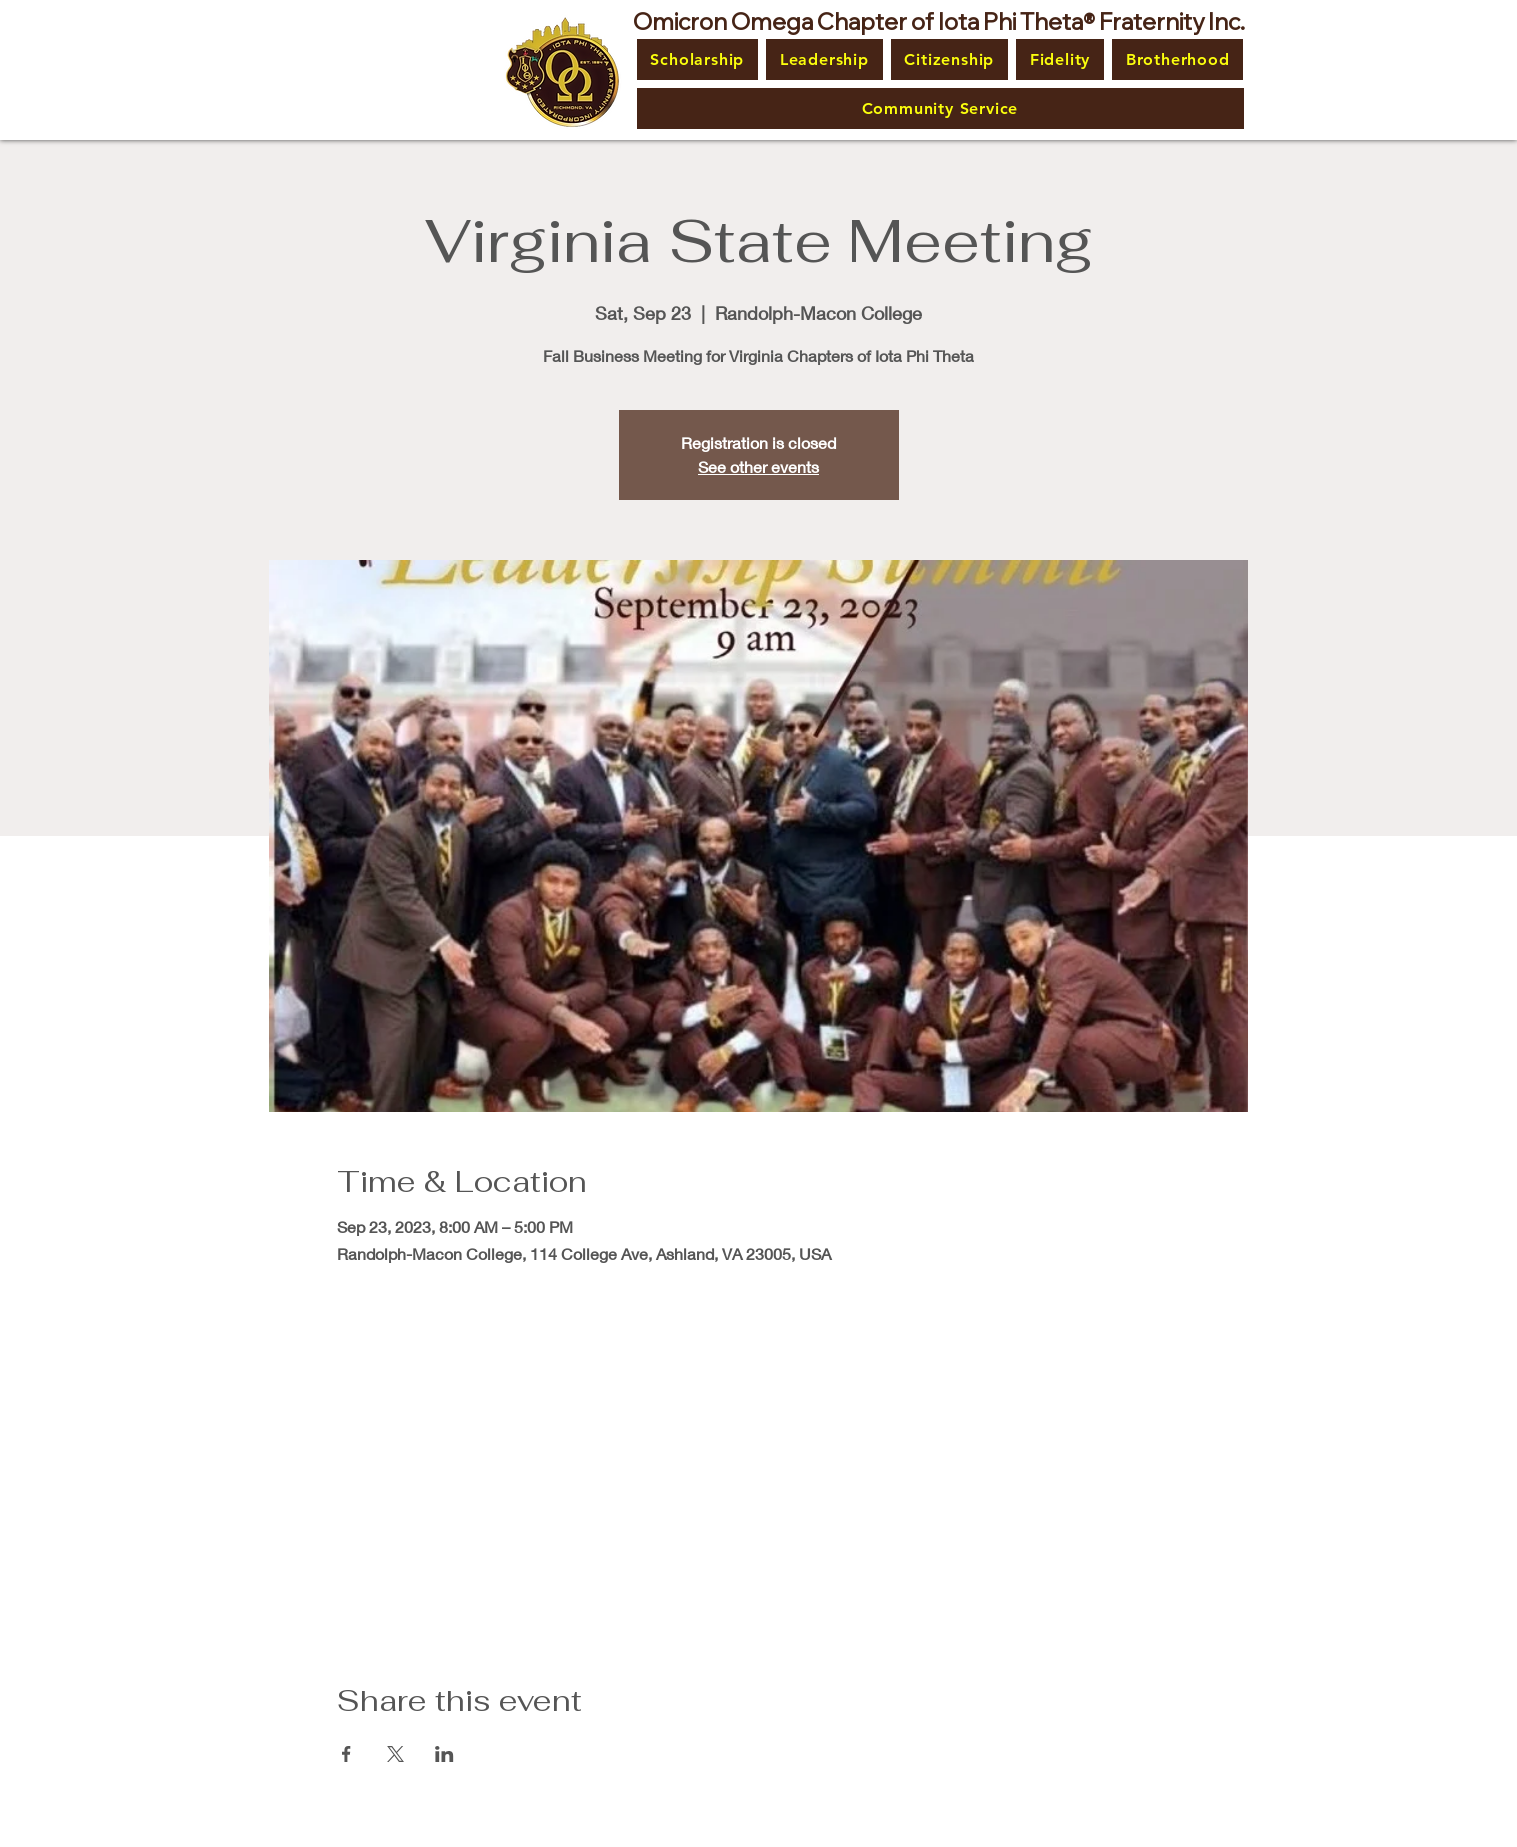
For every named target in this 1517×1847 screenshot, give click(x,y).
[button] (697, 59)
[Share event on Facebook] (346, 1754)
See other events (758, 466)
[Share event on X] (395, 1754)
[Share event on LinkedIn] (444, 1754)
